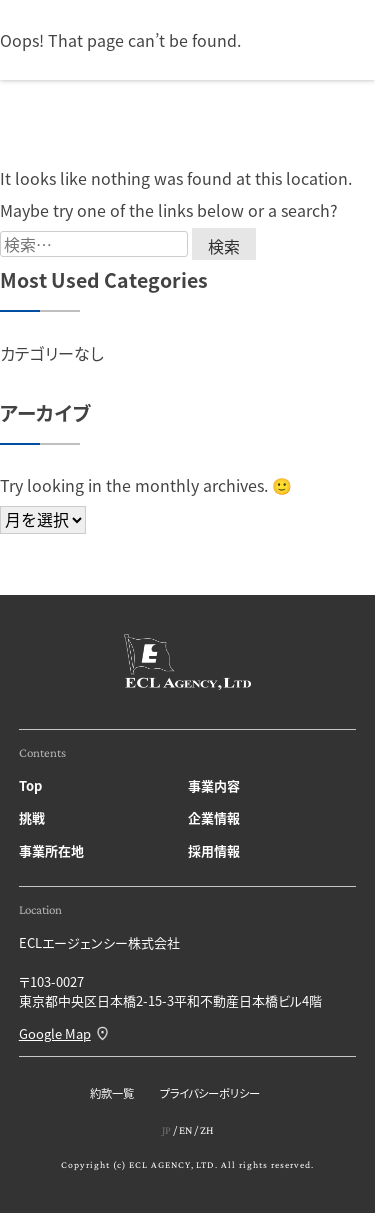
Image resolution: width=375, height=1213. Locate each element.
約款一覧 (112, 1093)
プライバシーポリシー (210, 1093)
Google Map (55, 1033)
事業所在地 (51, 850)
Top (30, 785)
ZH (206, 1130)
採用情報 (214, 850)
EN (185, 1130)
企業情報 (214, 817)
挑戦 (32, 817)
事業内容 (214, 785)
